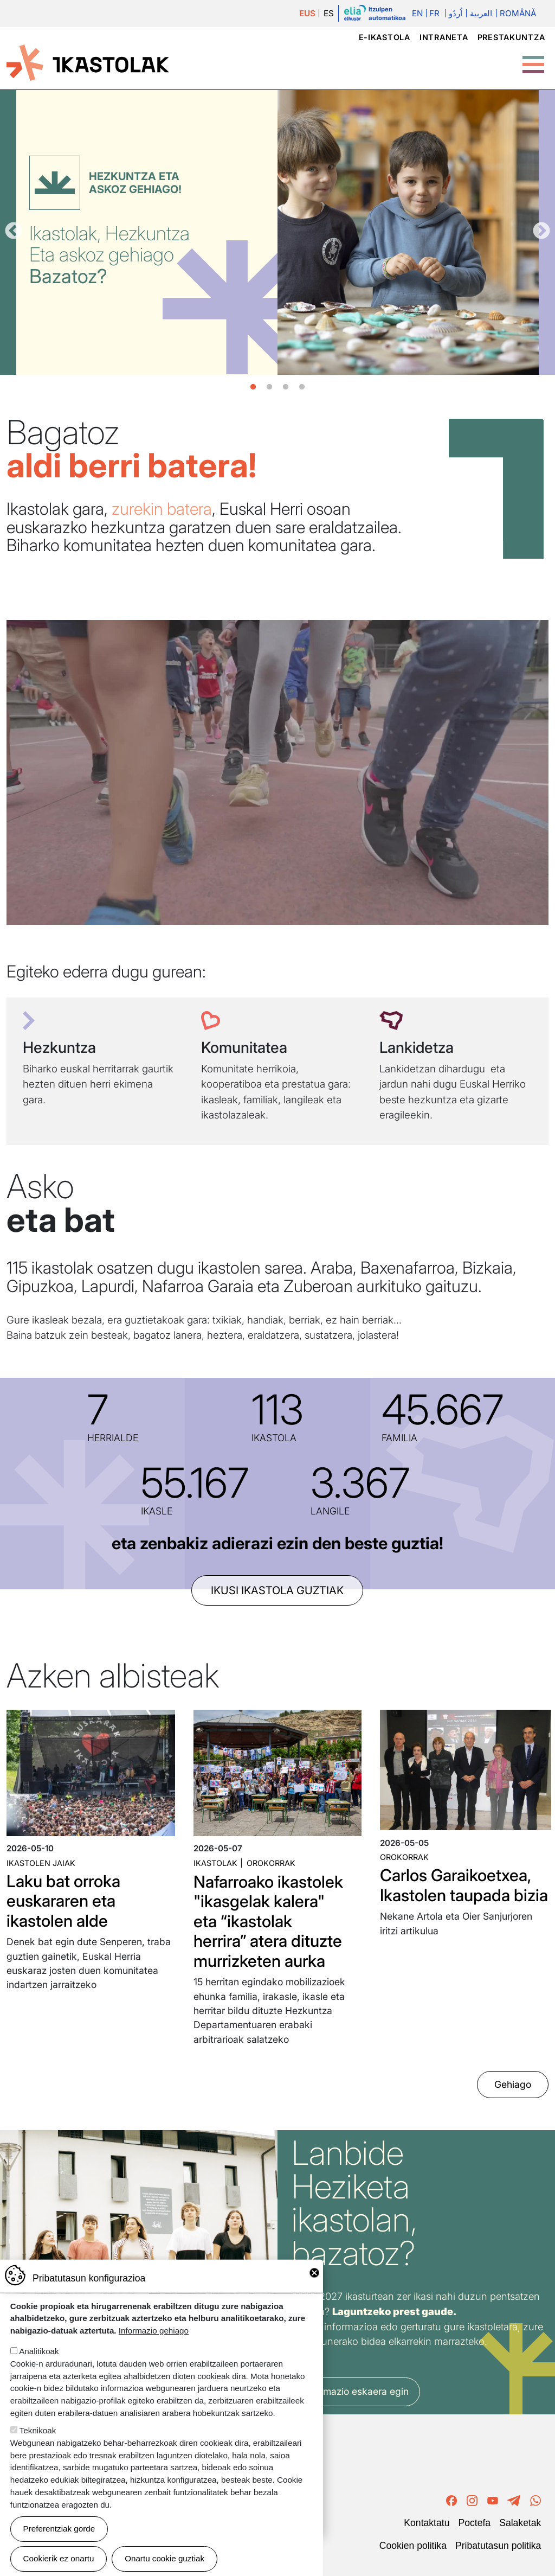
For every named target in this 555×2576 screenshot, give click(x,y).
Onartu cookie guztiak (164, 2558)
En (417, 13)
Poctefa (474, 2522)
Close (314, 2272)
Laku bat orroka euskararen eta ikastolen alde (63, 1901)
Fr (434, 13)
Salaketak (520, 2522)
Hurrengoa (541, 231)
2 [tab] (269, 387)
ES (329, 13)
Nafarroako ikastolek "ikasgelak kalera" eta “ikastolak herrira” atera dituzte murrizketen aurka (268, 1921)
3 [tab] (285, 387)
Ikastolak (215, 1863)
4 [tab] (301, 387)
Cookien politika (413, 2545)
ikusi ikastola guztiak (277, 1590)
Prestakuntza (511, 37)
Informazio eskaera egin (356, 2391)
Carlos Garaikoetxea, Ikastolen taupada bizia (464, 1885)
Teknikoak (38, 2430)
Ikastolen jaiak (41, 1863)
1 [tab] (253, 387)
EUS (307, 13)
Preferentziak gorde (59, 2528)
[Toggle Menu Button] (533, 59)
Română (518, 13)
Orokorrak (271, 1863)
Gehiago (512, 2084)
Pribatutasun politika (498, 2545)
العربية (481, 13)
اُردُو (455, 13)
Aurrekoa (13, 231)
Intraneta (444, 37)
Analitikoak (39, 2351)
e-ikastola (384, 37)
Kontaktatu (426, 2522)
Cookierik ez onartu (58, 2558)
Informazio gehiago (154, 2330)
